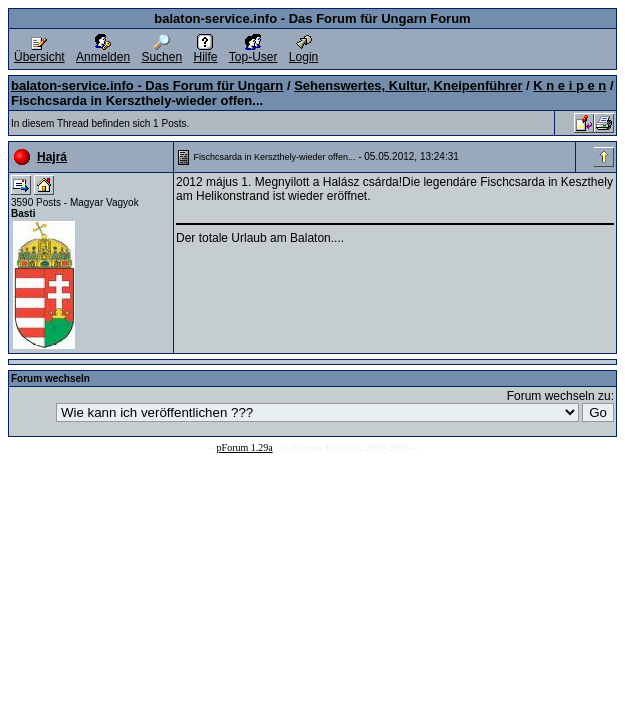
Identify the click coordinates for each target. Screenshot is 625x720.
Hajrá (52, 157)
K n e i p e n (569, 85)
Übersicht (39, 51)
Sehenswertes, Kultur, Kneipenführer (408, 85)
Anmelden (103, 51)
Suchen (161, 51)
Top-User (253, 51)
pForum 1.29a (245, 447)
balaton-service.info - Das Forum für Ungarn (147, 85)
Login (303, 51)
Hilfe (205, 51)
